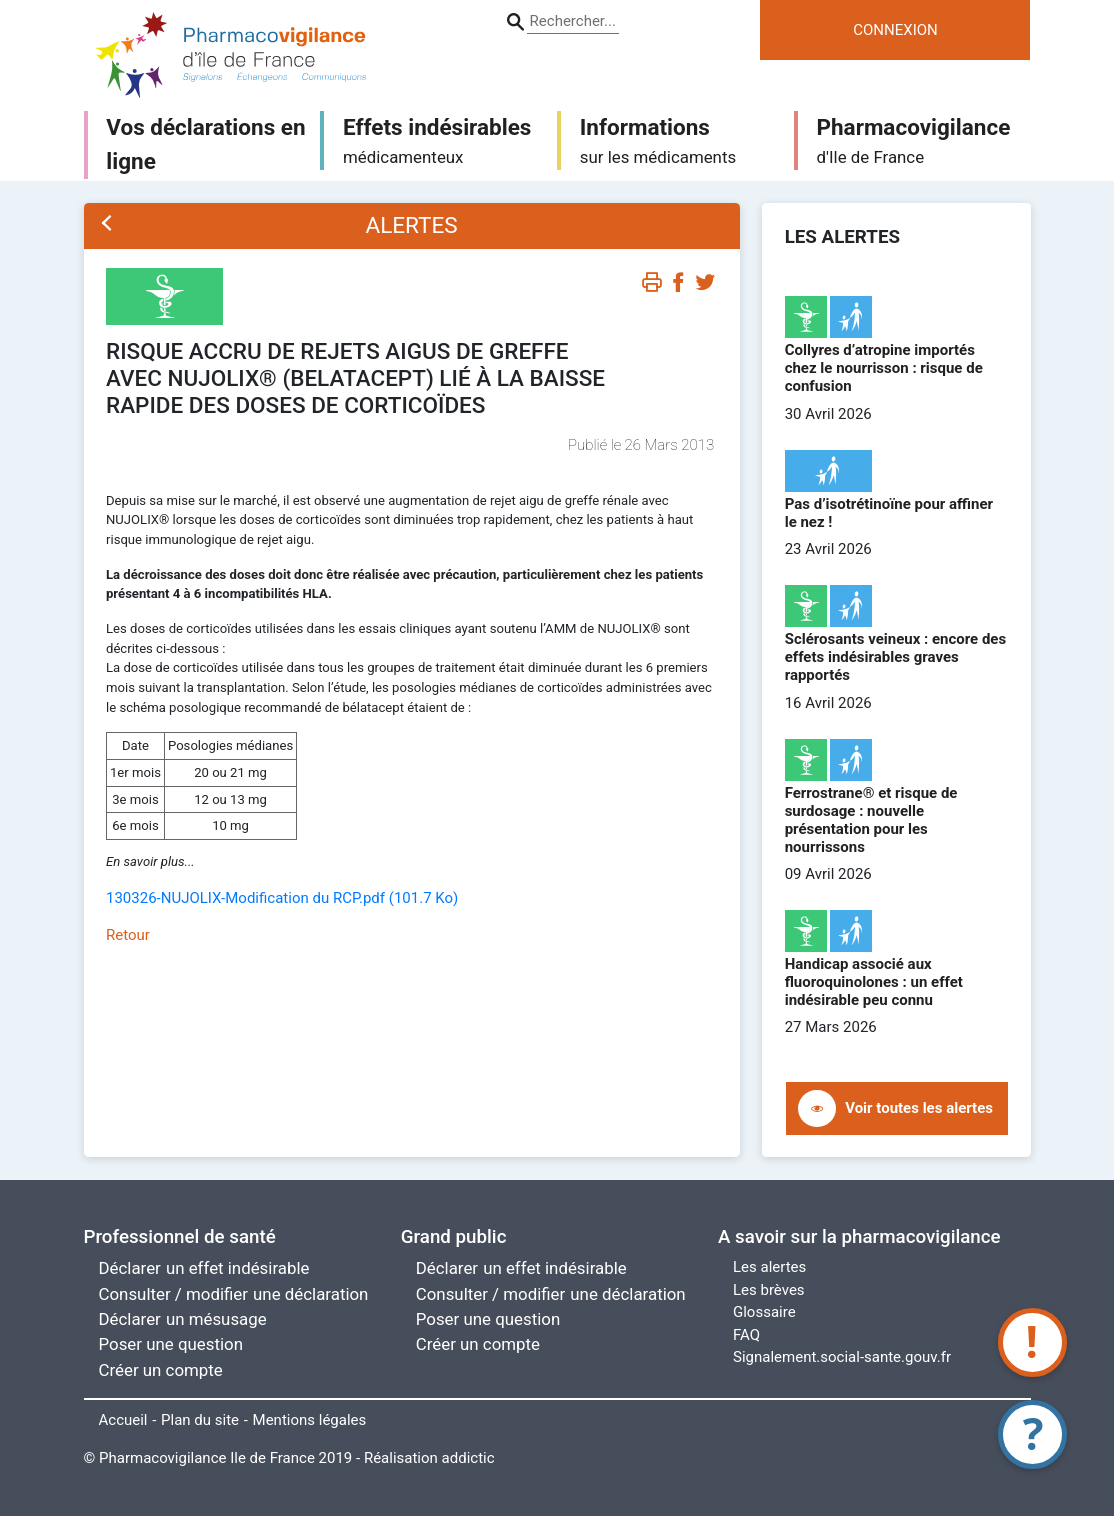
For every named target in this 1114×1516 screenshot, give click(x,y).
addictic (468, 1458)
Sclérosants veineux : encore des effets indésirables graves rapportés (896, 657)
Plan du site (200, 1420)
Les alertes (769, 1267)
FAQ (746, 1335)
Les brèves (769, 1290)
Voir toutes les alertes (919, 1108)
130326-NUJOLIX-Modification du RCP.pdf (282, 898)
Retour (128, 935)
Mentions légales (310, 1420)
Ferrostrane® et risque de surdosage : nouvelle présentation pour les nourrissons (871, 820)
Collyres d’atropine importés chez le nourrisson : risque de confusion (884, 368)
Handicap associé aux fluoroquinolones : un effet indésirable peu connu (874, 982)
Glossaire (764, 1312)
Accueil (123, 1420)
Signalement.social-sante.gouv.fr (842, 1357)
